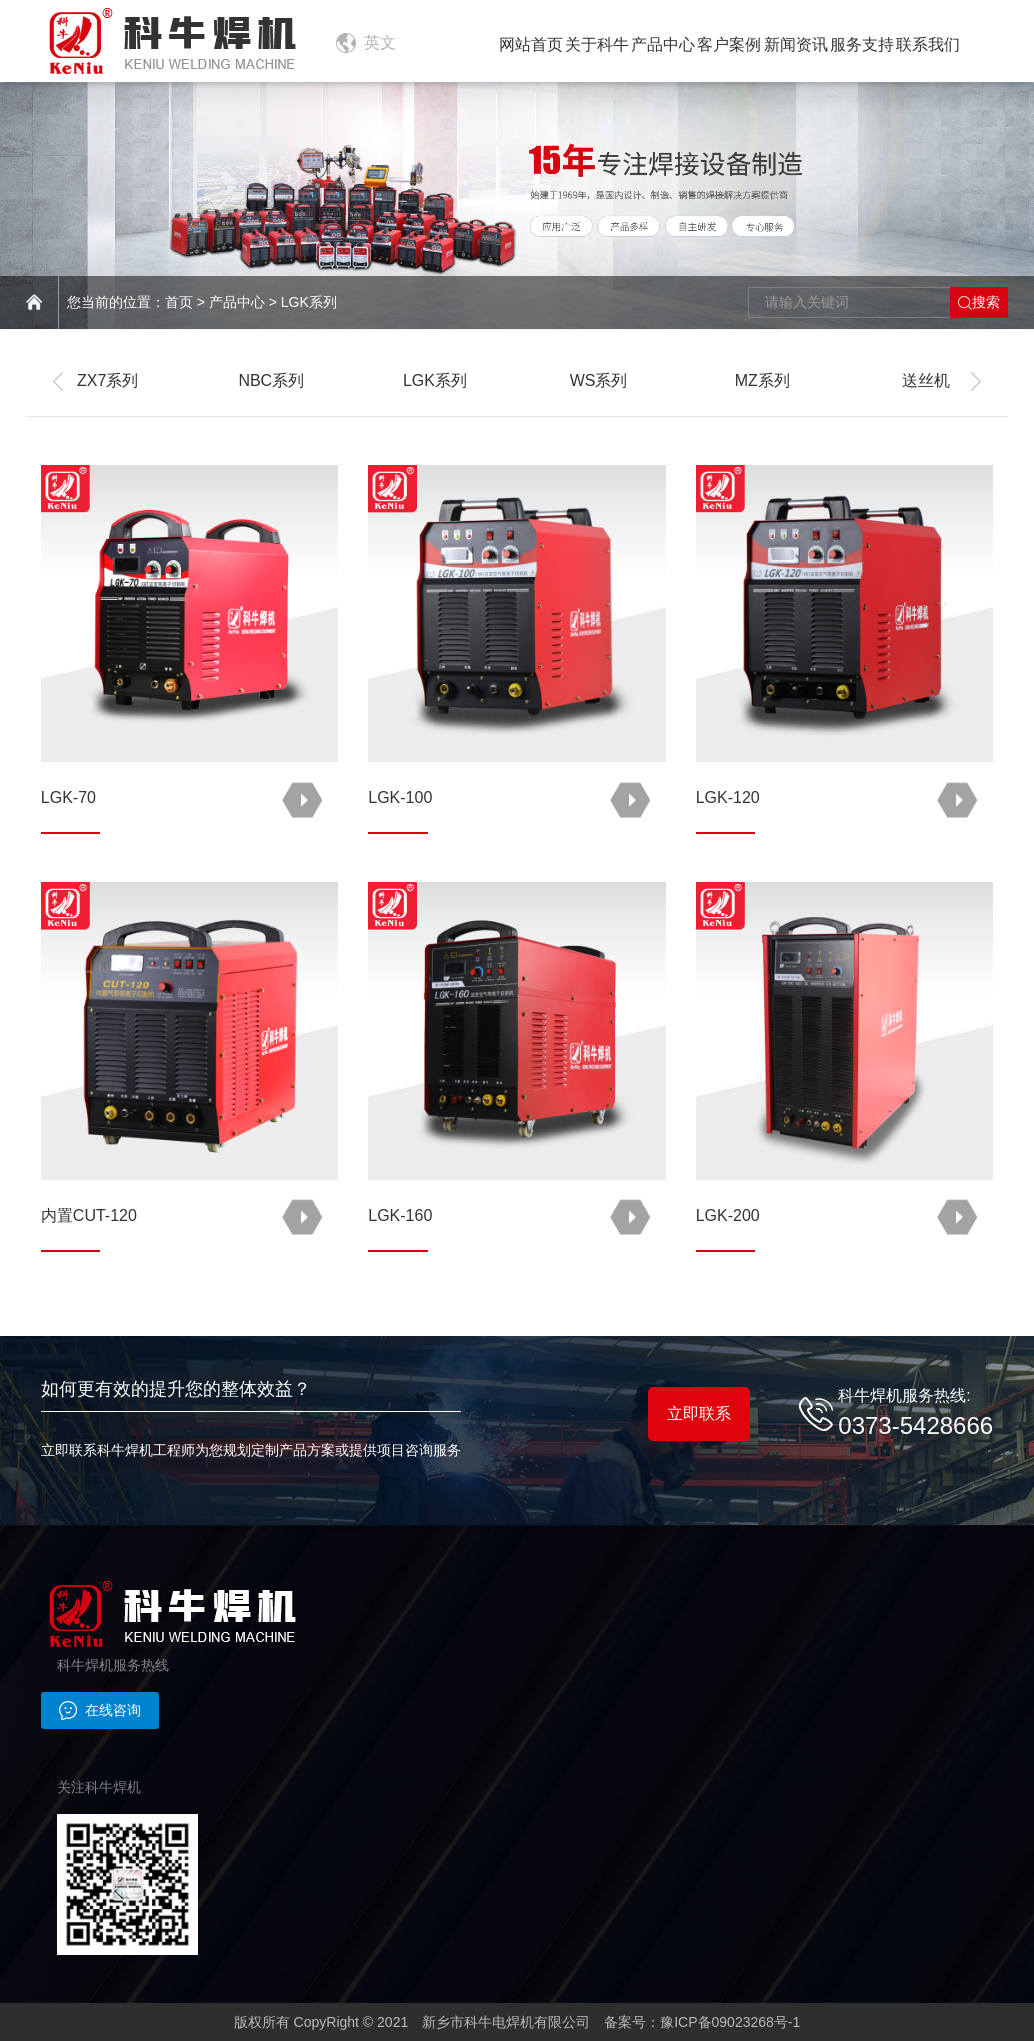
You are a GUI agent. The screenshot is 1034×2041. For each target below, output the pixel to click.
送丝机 (926, 380)
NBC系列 (271, 380)
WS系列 (599, 380)
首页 (179, 302)
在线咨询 (100, 1710)
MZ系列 (762, 380)
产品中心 (237, 302)
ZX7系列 (107, 380)
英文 (380, 42)
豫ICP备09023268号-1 (730, 2022)
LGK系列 (309, 302)
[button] (61, 381)
